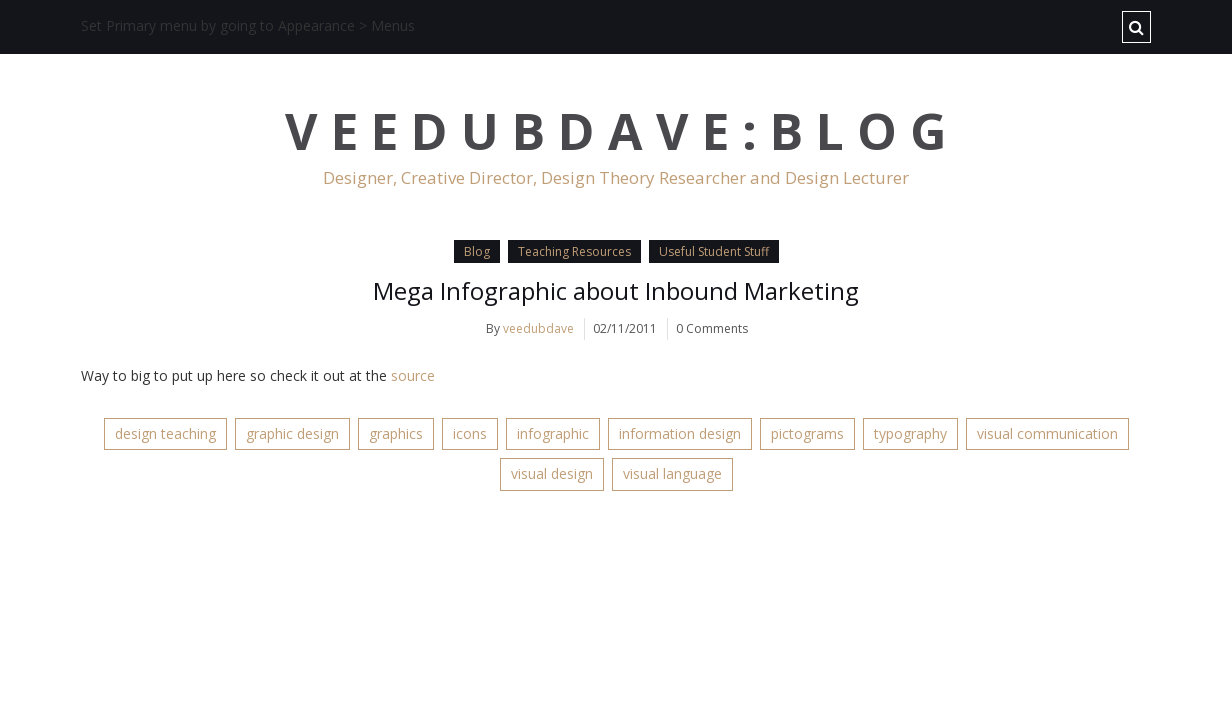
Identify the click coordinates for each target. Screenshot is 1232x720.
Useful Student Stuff (714, 251)
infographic (553, 433)
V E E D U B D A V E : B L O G (616, 131)
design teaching (165, 433)
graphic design (292, 433)
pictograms (807, 433)
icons (470, 433)
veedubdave (538, 328)
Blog (477, 251)
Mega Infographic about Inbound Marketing (616, 290)
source (413, 375)
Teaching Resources (574, 251)
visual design (552, 473)
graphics (396, 433)
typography (910, 433)
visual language (672, 473)
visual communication (1047, 433)
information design (680, 433)
